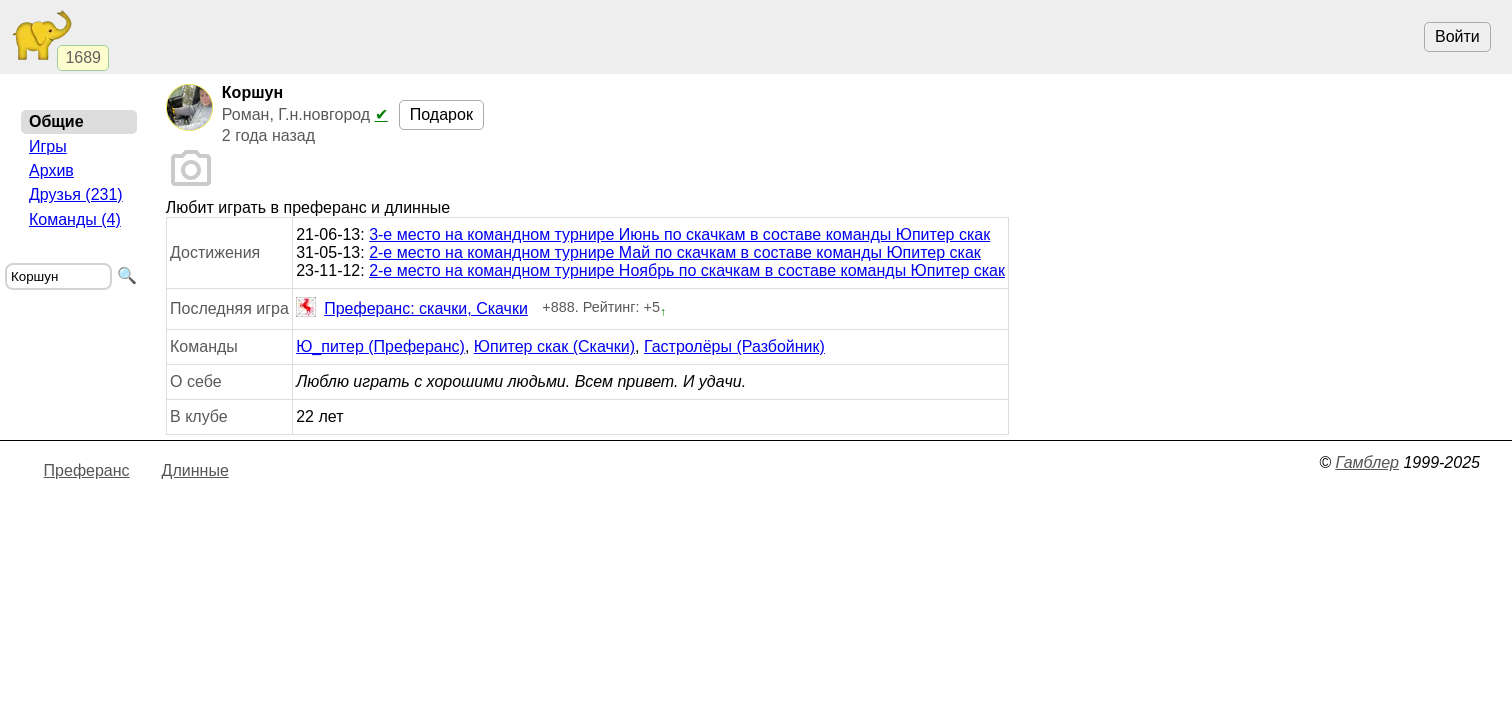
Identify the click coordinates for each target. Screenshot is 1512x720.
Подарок (441, 114)
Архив (51, 170)
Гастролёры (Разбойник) (734, 346)
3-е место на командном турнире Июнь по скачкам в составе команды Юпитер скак (679, 234)
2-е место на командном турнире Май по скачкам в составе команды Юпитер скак (675, 252)
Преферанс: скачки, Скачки (412, 309)
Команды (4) (75, 219)
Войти (1457, 36)
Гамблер (1367, 462)
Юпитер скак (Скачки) (554, 346)
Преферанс (87, 470)
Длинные (195, 470)
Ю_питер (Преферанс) (380, 346)
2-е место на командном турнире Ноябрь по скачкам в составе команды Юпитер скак (687, 270)
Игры (48, 146)
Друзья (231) (76, 194)
